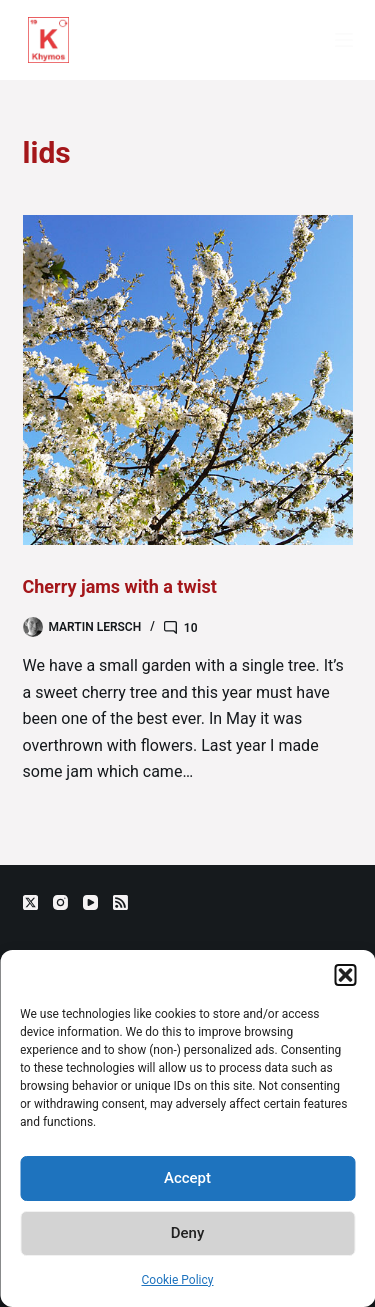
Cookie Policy (178, 1280)
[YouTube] (90, 902)
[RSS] (120, 902)
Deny (188, 1233)
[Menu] (344, 40)
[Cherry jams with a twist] (188, 380)
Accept (187, 1178)
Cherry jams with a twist (120, 586)
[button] (345, 975)
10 (191, 628)
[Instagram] (60, 902)
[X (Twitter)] (30, 902)
